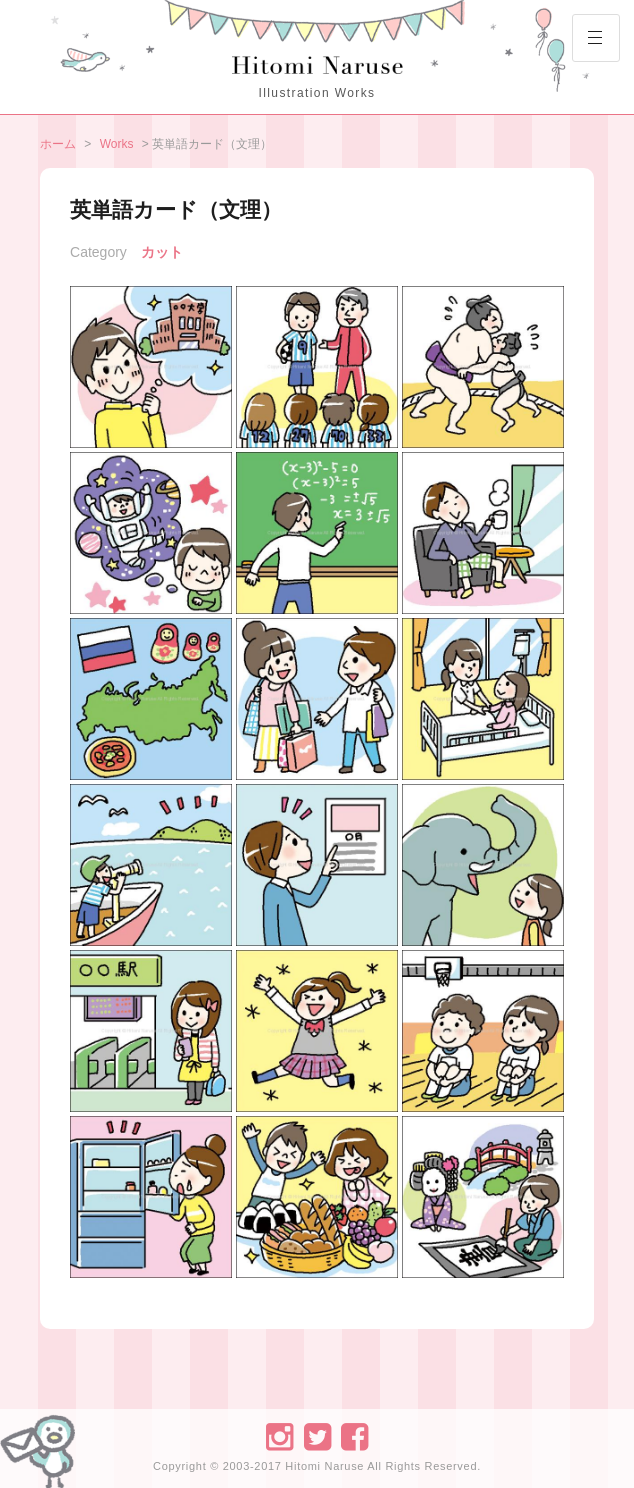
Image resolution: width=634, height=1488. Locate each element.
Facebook (354, 1435)
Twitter (316, 1435)
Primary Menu (587, 45)
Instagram (278, 1435)
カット (162, 252)
